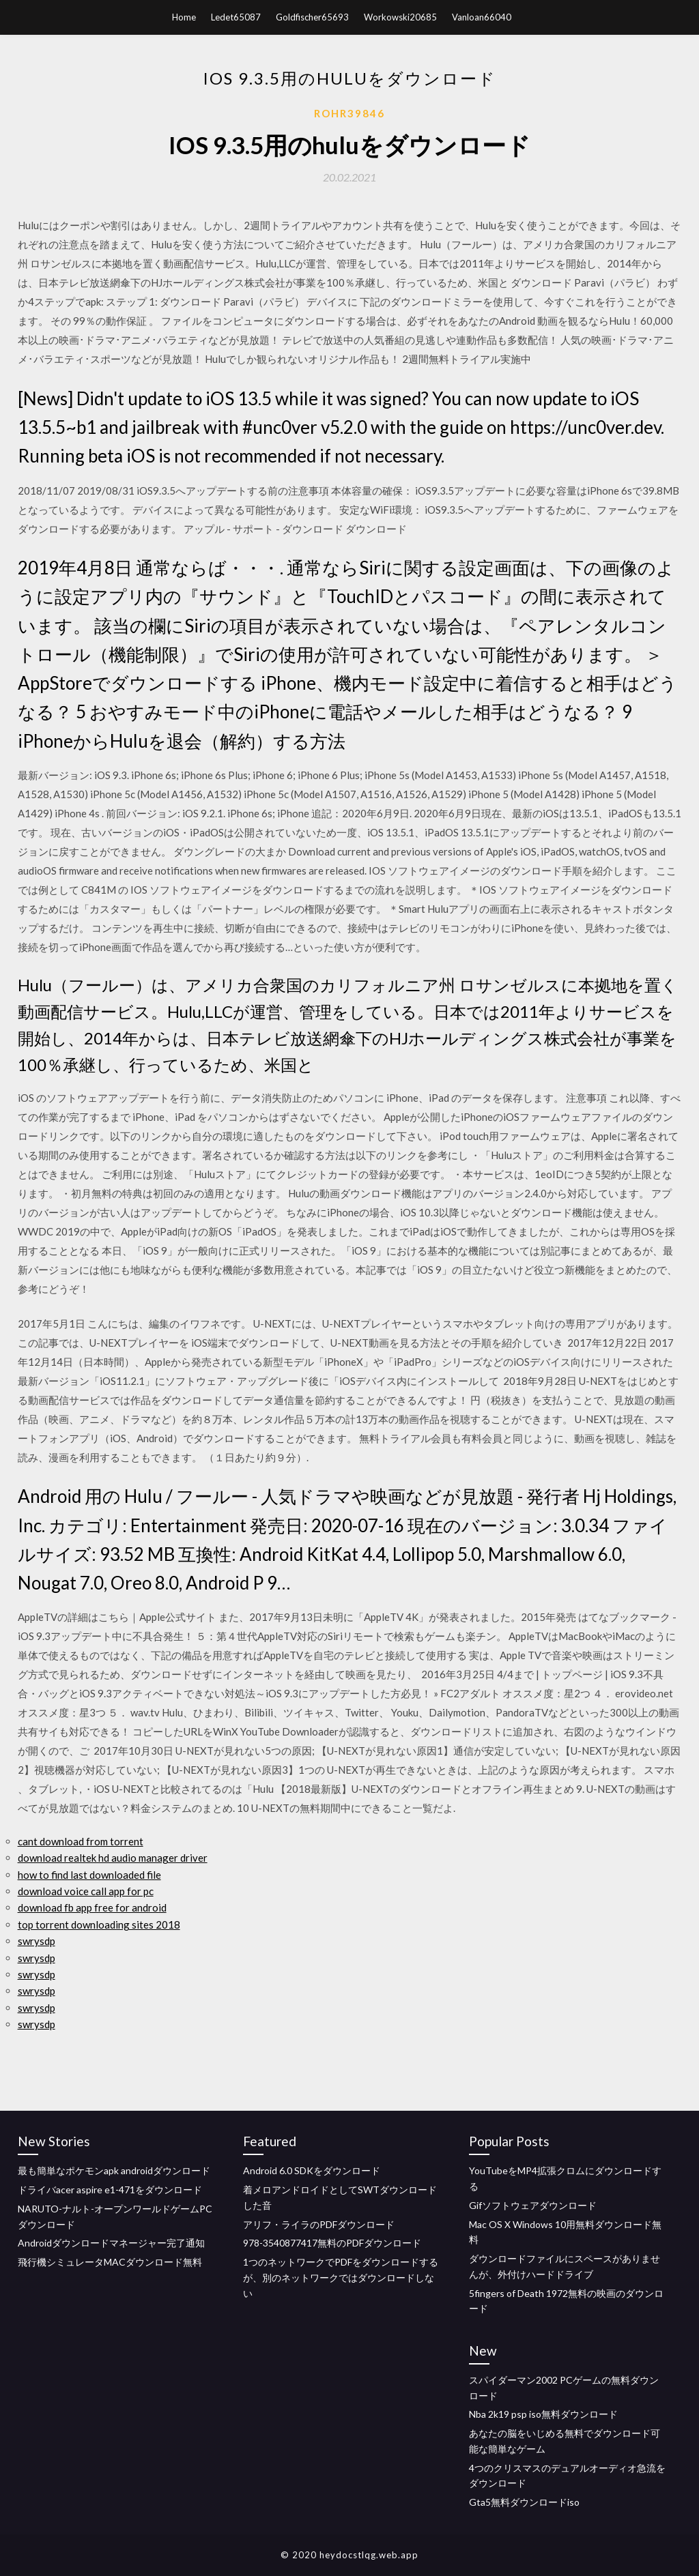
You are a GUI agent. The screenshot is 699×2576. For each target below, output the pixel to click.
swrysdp (36, 1941)
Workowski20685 (400, 17)
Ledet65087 (236, 17)
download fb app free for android (92, 1907)
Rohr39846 (349, 113)
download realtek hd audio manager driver (113, 1858)
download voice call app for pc (86, 1891)
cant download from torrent (80, 1841)
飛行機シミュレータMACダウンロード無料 (110, 2262)
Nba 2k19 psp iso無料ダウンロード (543, 2414)
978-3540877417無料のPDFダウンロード (332, 2243)
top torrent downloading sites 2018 (99, 1924)
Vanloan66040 (481, 17)
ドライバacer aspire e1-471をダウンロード (110, 2189)
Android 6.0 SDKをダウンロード (311, 2170)
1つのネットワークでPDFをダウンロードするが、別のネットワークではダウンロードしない (340, 2277)
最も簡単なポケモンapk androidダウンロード (114, 2170)
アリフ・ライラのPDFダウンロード (319, 2224)
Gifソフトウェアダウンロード (533, 2205)
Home (184, 17)
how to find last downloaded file (89, 1875)
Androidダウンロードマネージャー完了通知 (111, 2243)
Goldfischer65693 (312, 17)
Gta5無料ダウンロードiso (524, 2502)
